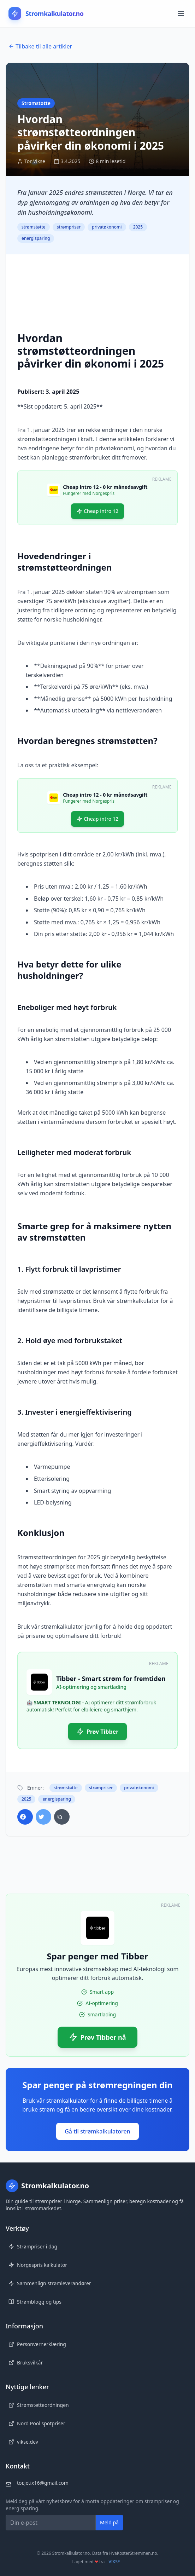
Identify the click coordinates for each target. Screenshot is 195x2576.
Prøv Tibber (98, 1731)
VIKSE (114, 2562)
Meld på (109, 2522)
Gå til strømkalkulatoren (97, 2131)
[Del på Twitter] (43, 1817)
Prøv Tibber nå (97, 2037)
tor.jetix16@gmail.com (43, 2482)
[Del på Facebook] (25, 1817)
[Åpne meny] (181, 13)
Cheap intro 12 (97, 511)
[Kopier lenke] (62, 1817)
